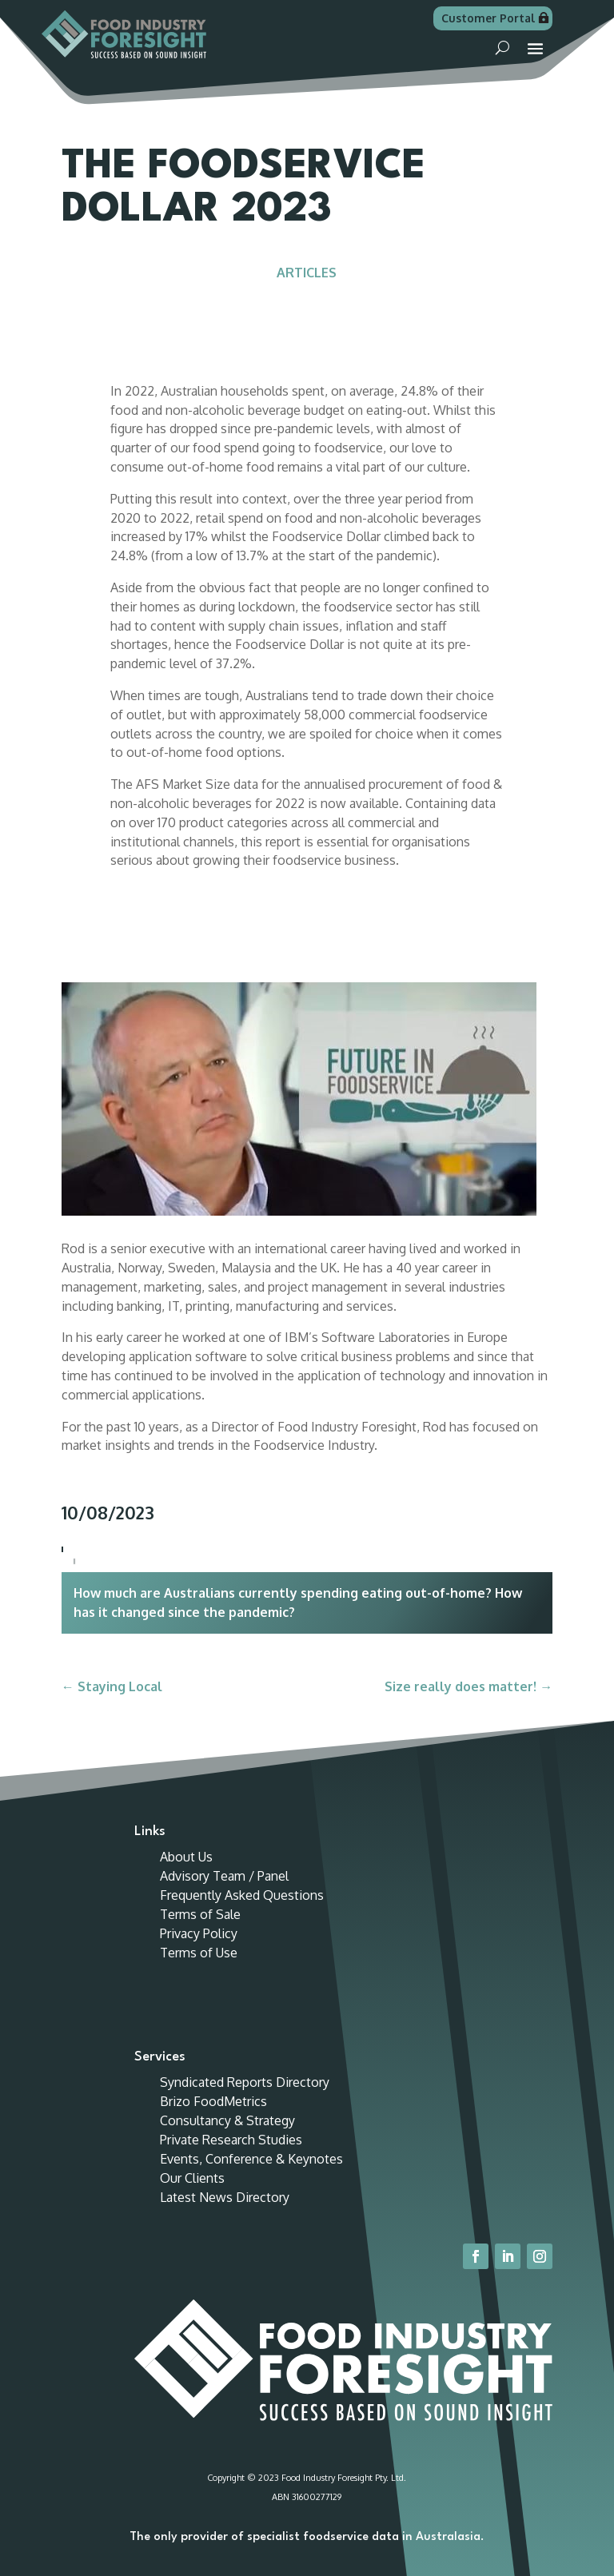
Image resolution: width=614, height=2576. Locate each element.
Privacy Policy (198, 1933)
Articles (307, 273)
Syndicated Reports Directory (244, 2082)
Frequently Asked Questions (242, 1895)
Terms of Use (198, 1953)
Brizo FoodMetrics (213, 2101)
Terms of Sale (200, 1914)
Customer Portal (488, 18)
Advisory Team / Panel (224, 1876)
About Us (186, 1857)
